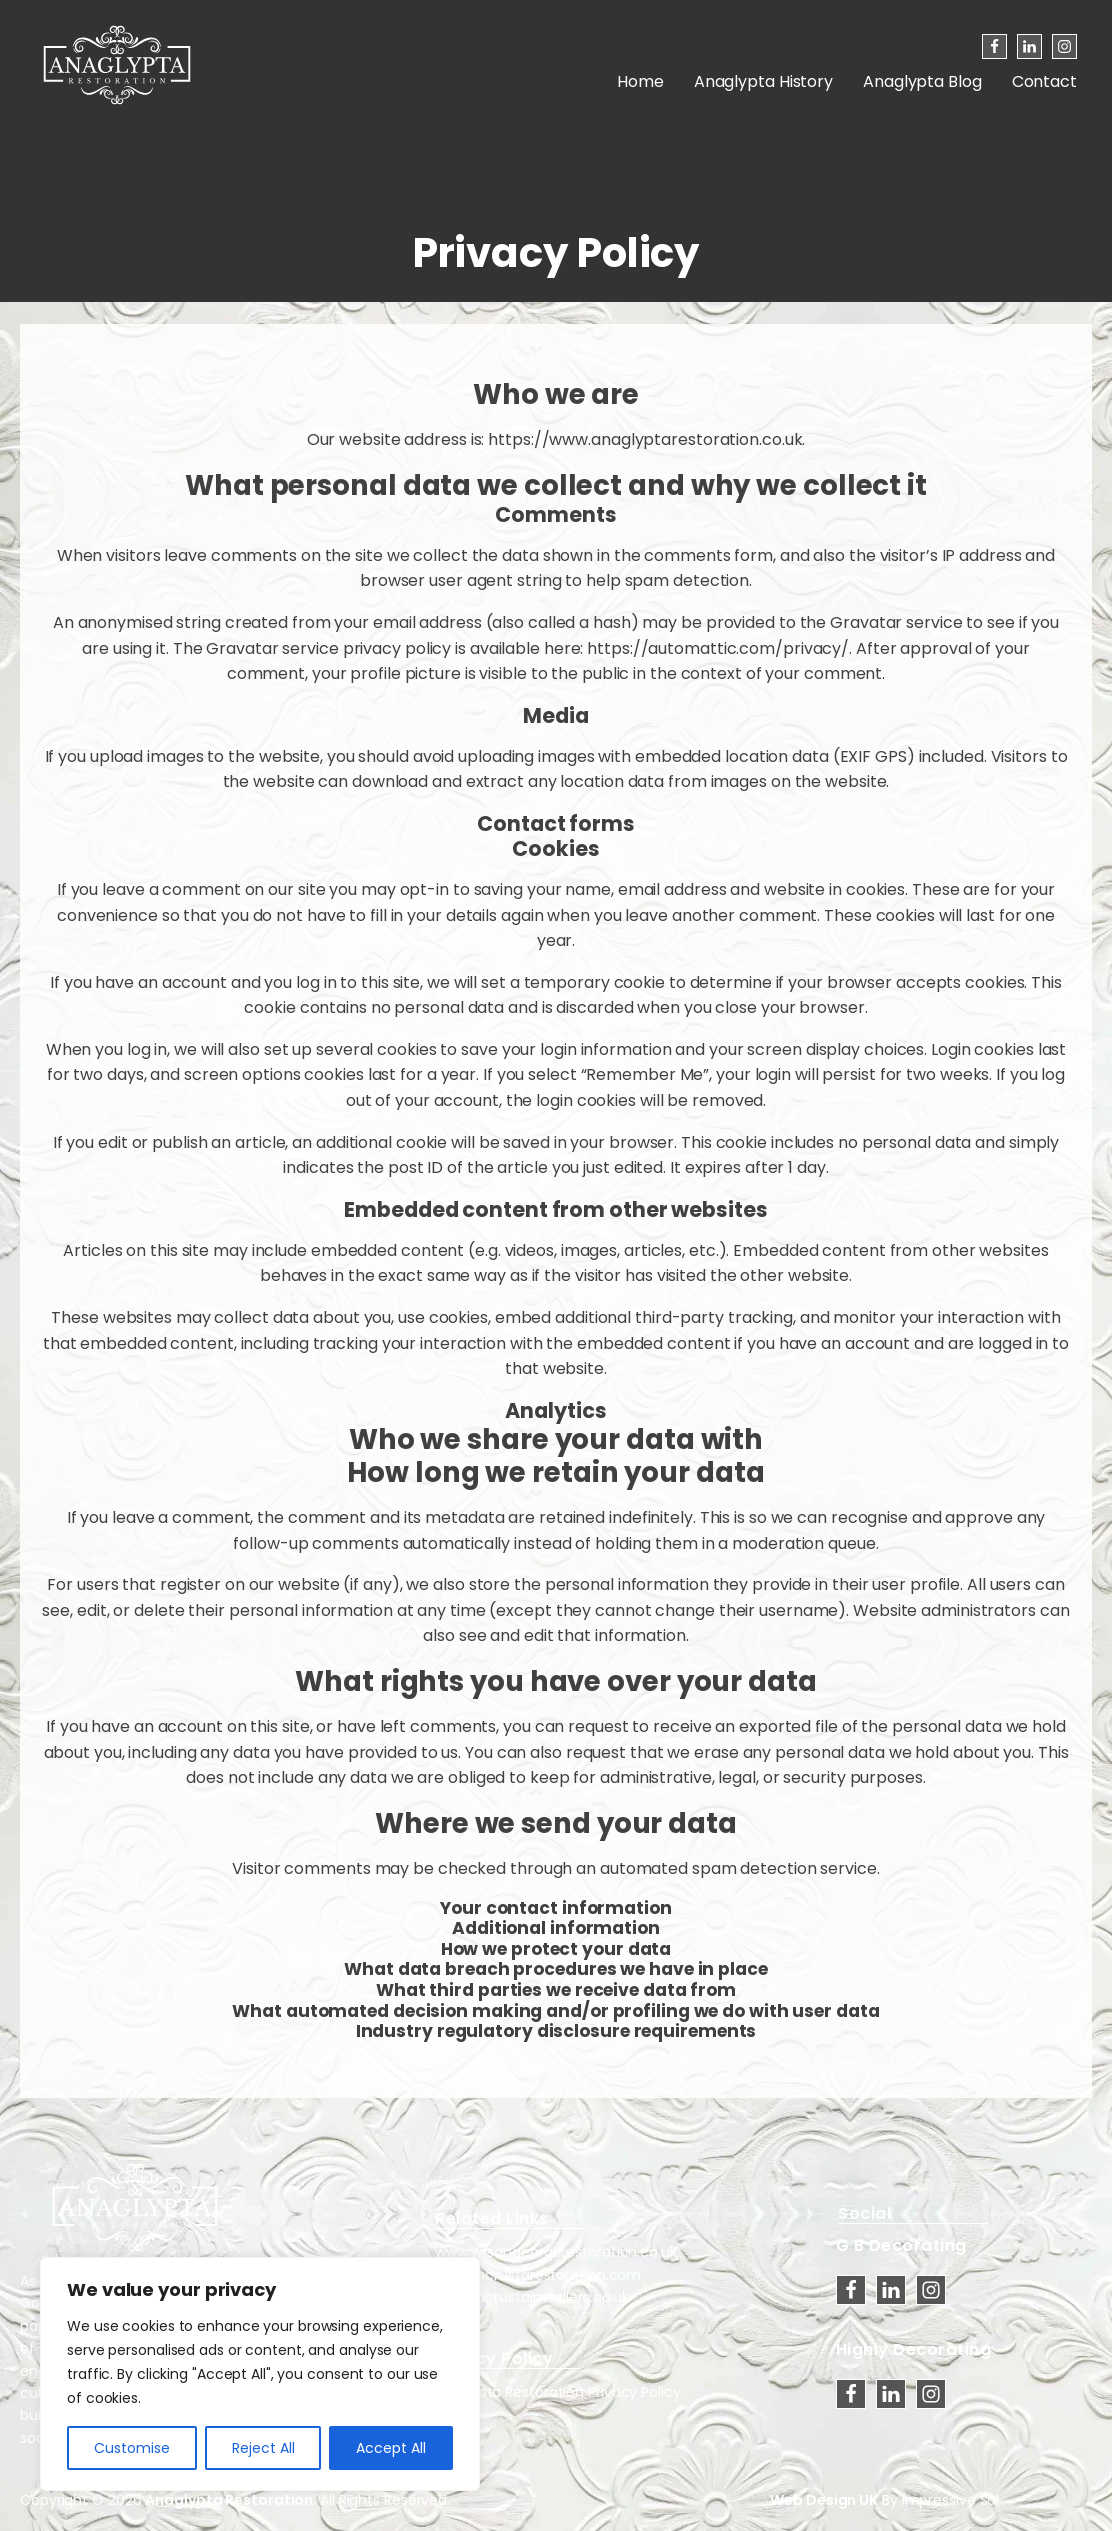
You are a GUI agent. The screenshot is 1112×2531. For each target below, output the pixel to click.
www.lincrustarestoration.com (538, 2275)
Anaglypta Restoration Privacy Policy (555, 2392)
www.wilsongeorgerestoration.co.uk (556, 2252)
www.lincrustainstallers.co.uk (532, 2297)
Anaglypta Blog (922, 81)
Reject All (263, 2448)
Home (640, 81)
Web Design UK (824, 2500)
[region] (260, 2374)
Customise (132, 2448)
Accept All (391, 2448)
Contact (1044, 81)
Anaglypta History (763, 81)
